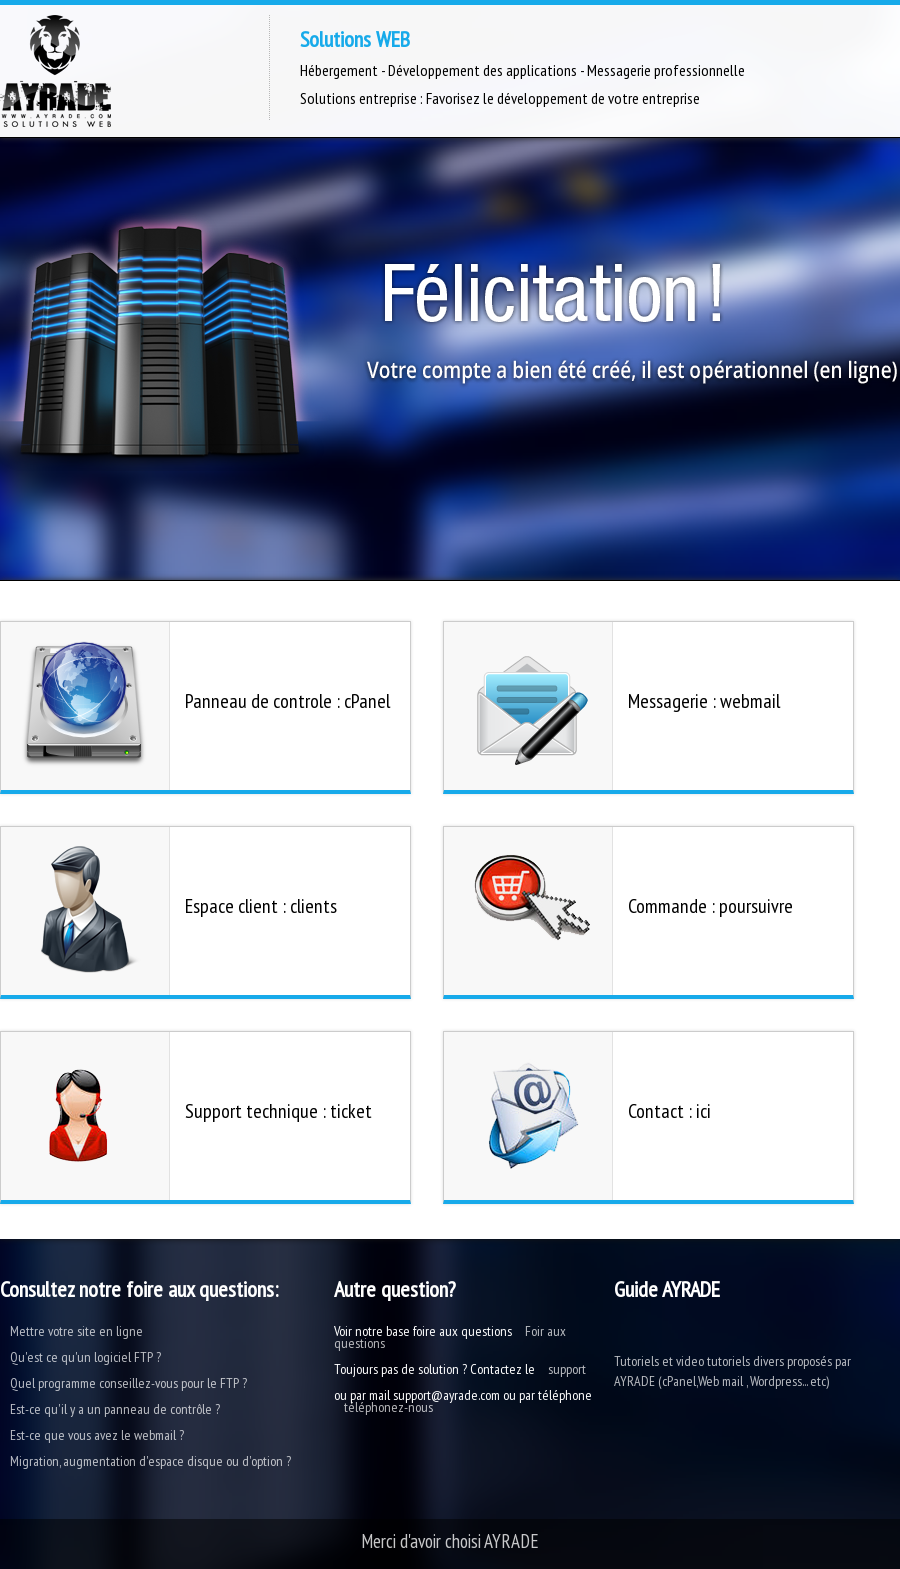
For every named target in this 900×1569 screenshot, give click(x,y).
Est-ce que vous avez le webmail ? (97, 1435)
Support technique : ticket (278, 1111)
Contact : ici (669, 1111)
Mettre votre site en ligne (76, 1331)
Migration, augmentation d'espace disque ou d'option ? (150, 1461)
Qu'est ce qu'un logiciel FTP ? (85, 1357)
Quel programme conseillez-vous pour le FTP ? (128, 1383)
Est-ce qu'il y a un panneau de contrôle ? (115, 1409)
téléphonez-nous (388, 1407)
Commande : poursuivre (710, 906)
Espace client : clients (261, 906)
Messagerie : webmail (704, 701)
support (567, 1369)
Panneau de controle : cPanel (287, 701)
